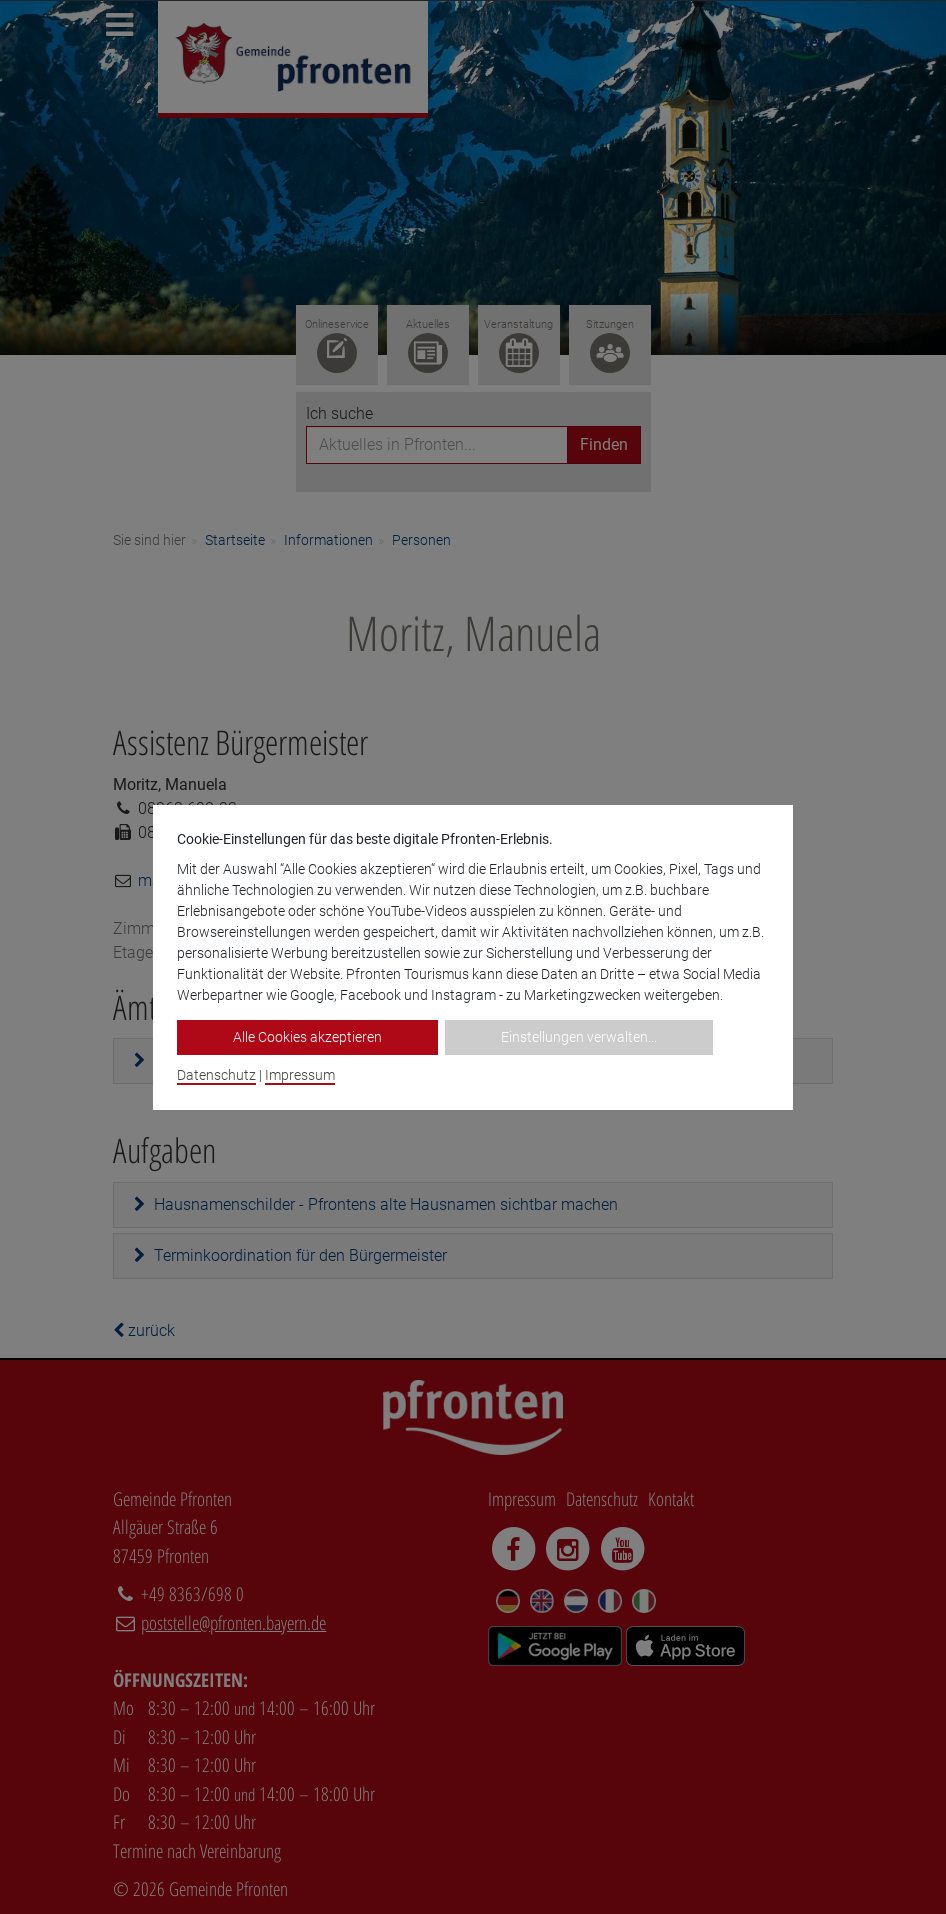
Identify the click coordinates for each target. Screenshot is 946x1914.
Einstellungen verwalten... (579, 1037)
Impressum (300, 1075)
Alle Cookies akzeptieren (307, 1037)
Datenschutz (216, 1075)
